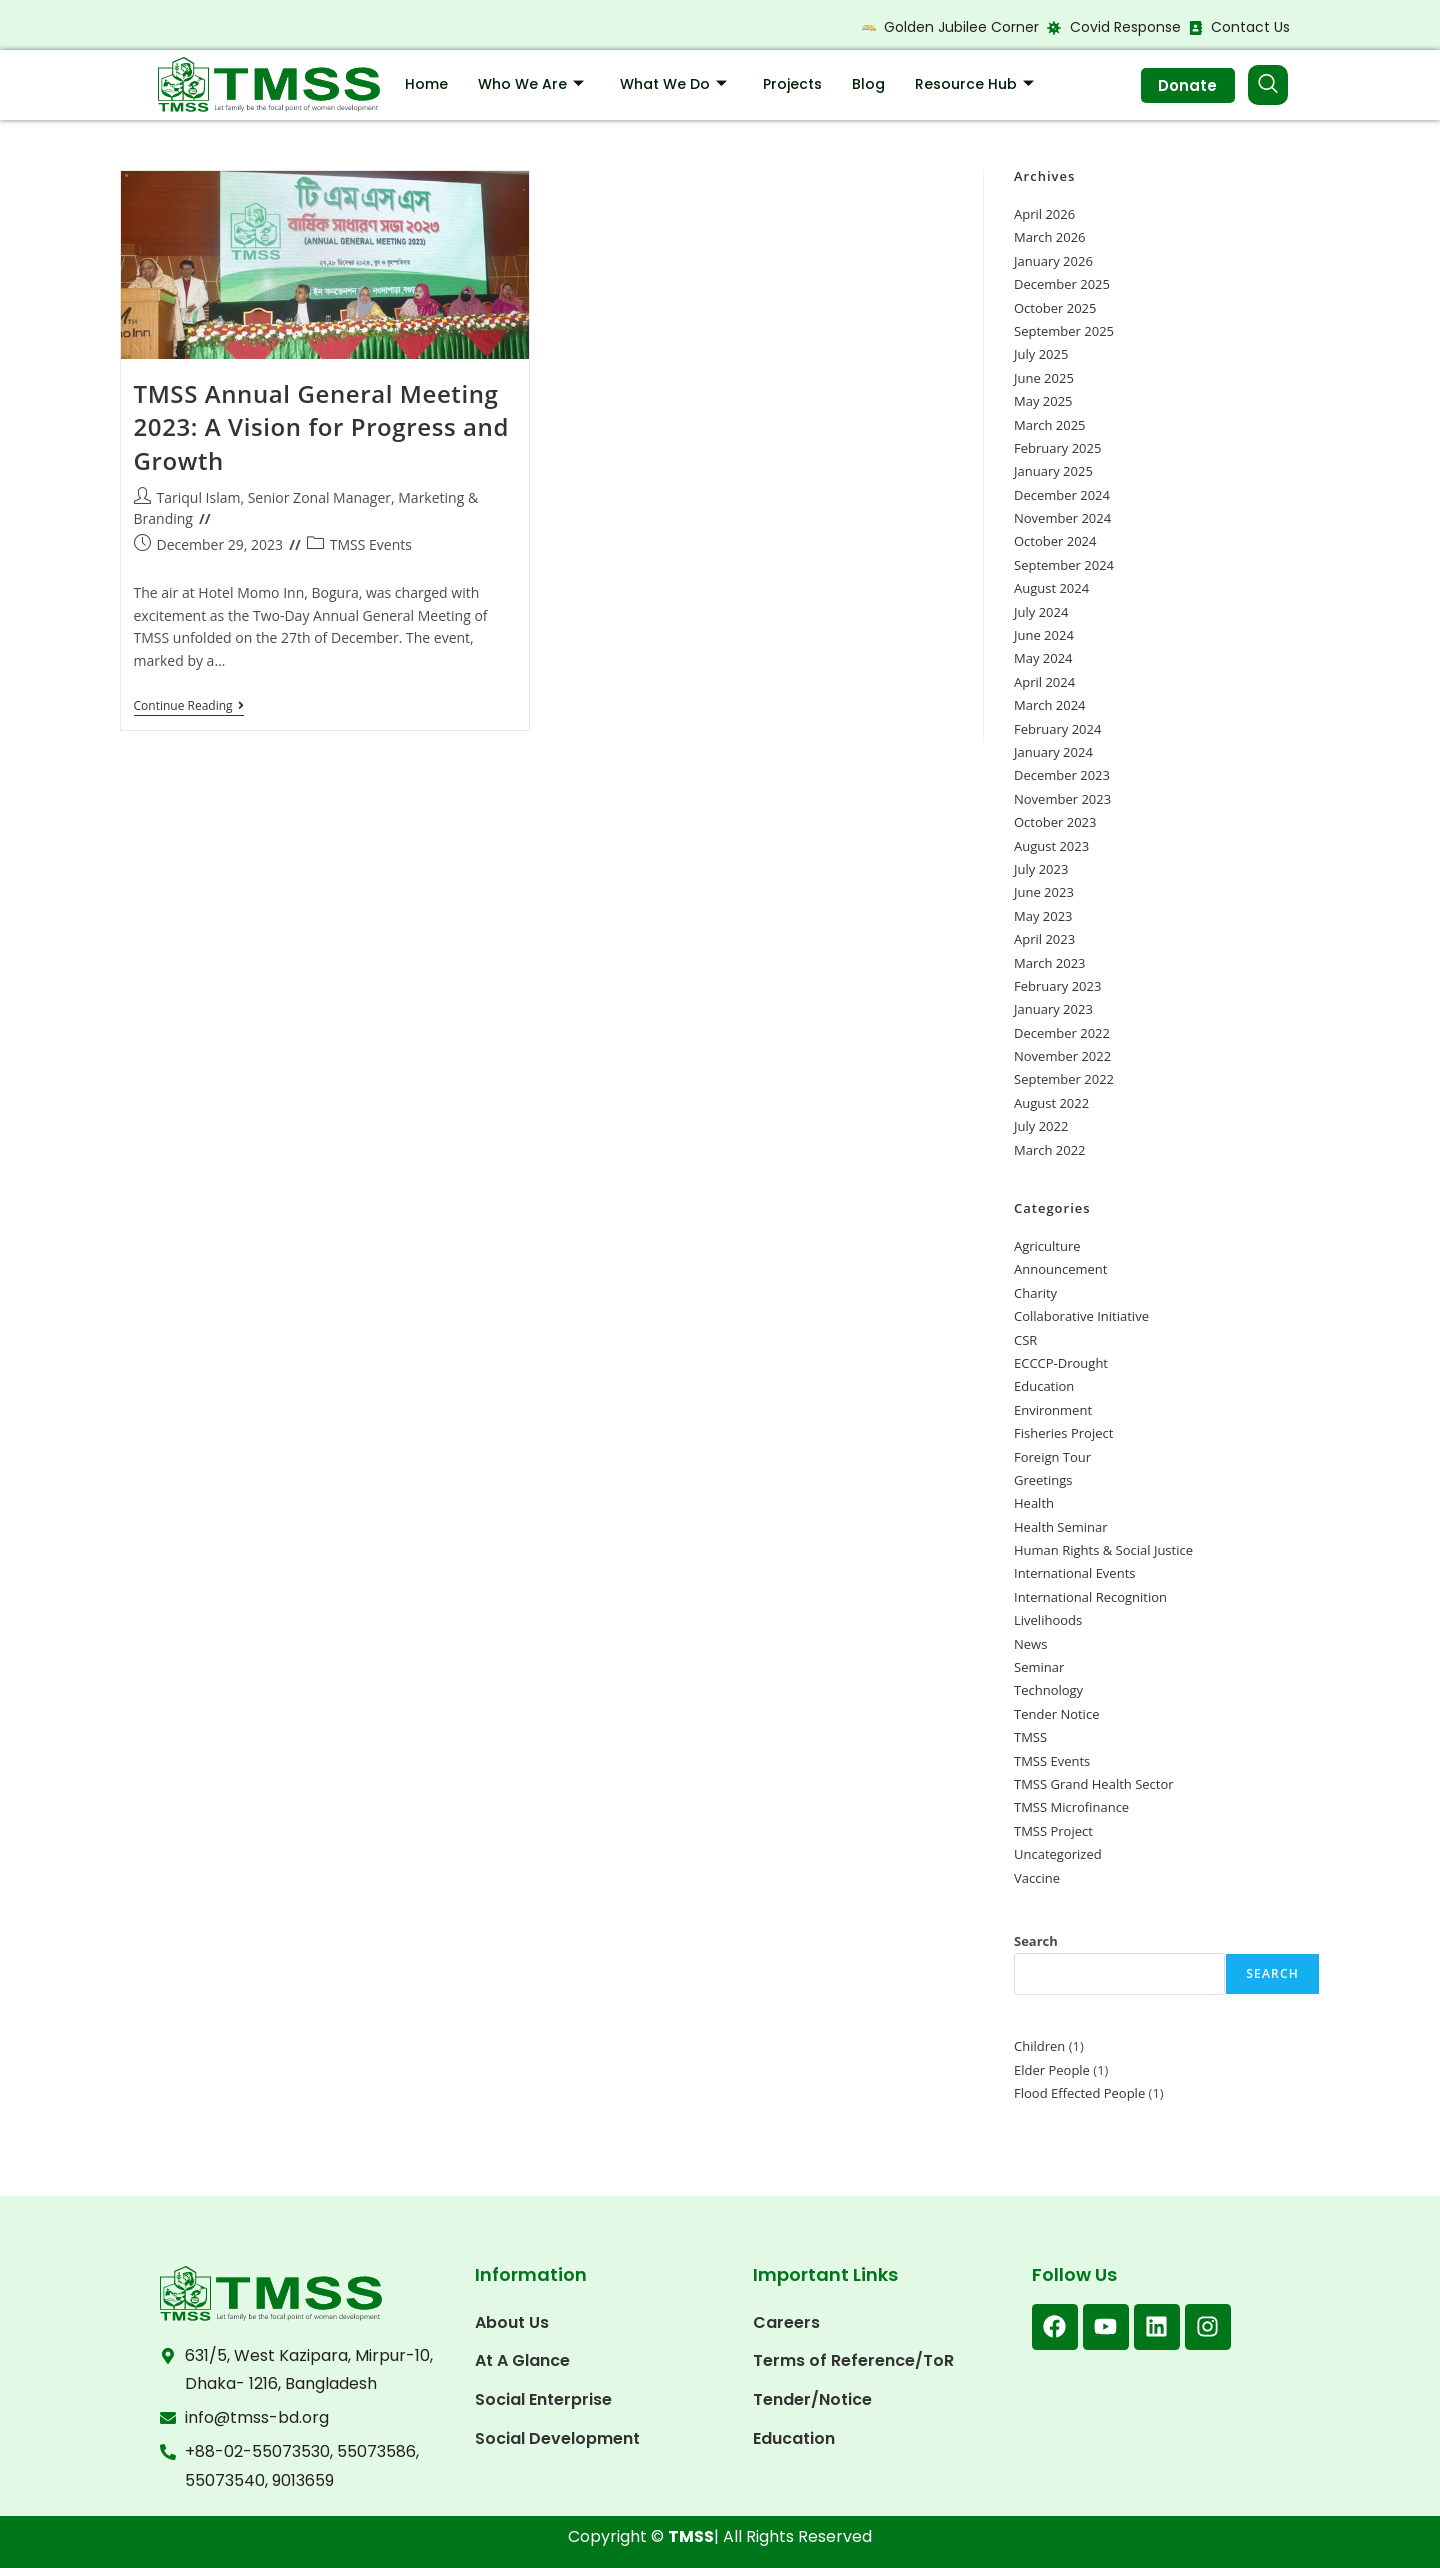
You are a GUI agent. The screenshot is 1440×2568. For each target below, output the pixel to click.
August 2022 (1051, 1103)
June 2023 (1044, 892)
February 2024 (1057, 729)
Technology (1048, 1690)
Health (1034, 1503)
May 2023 (1043, 916)
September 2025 (1064, 331)
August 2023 (1051, 846)
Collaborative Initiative (1081, 1316)
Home (426, 84)
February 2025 (1057, 448)
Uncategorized (1058, 1854)
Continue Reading (189, 706)
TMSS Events (371, 544)
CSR (1025, 1340)
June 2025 (1044, 378)
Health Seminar (1061, 1527)
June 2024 (1044, 635)
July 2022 (1041, 1126)
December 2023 (1062, 775)
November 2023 (1062, 799)
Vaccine (1037, 1878)
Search (1036, 1941)
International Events (1074, 1573)
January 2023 (1053, 1009)
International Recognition (1090, 1597)
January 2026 (1053, 261)
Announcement (1060, 1269)
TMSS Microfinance (1071, 1807)
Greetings (1043, 1480)
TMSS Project (1053, 1831)
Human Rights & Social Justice (1103, 1550)
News (1030, 1644)
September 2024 (1064, 565)
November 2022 (1062, 1056)
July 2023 (1041, 869)
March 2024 (1050, 705)
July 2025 (1041, 354)
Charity (1035, 1293)
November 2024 (1062, 518)
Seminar (1039, 1667)
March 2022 (1050, 1150)
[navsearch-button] (1268, 85)
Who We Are (531, 84)
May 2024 (1043, 658)
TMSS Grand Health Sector (1094, 1784)
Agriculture (1047, 1246)
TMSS (1030, 1737)
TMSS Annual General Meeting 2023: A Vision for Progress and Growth (321, 427)
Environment (1053, 1410)
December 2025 (1062, 284)
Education (1044, 1386)
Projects (792, 84)
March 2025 (1050, 425)
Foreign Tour (1052, 1457)
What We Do (673, 84)
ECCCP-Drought (1061, 1363)
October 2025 (1055, 308)
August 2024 (1051, 588)
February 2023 (1057, 986)
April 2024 (1044, 682)
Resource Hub (974, 84)
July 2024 (1041, 612)
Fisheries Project (1063, 1433)
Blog (868, 84)
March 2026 (1050, 237)
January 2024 (1053, 752)
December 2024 (1062, 495)
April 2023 (1044, 939)
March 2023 (1050, 963)
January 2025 (1053, 471)
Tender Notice (1056, 1714)
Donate (1185, 85)
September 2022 (1064, 1079)
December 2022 (1062, 1033)
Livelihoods (1048, 1620)
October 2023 (1055, 822)
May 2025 (1043, 401)
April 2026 (1044, 214)
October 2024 (1055, 541)
